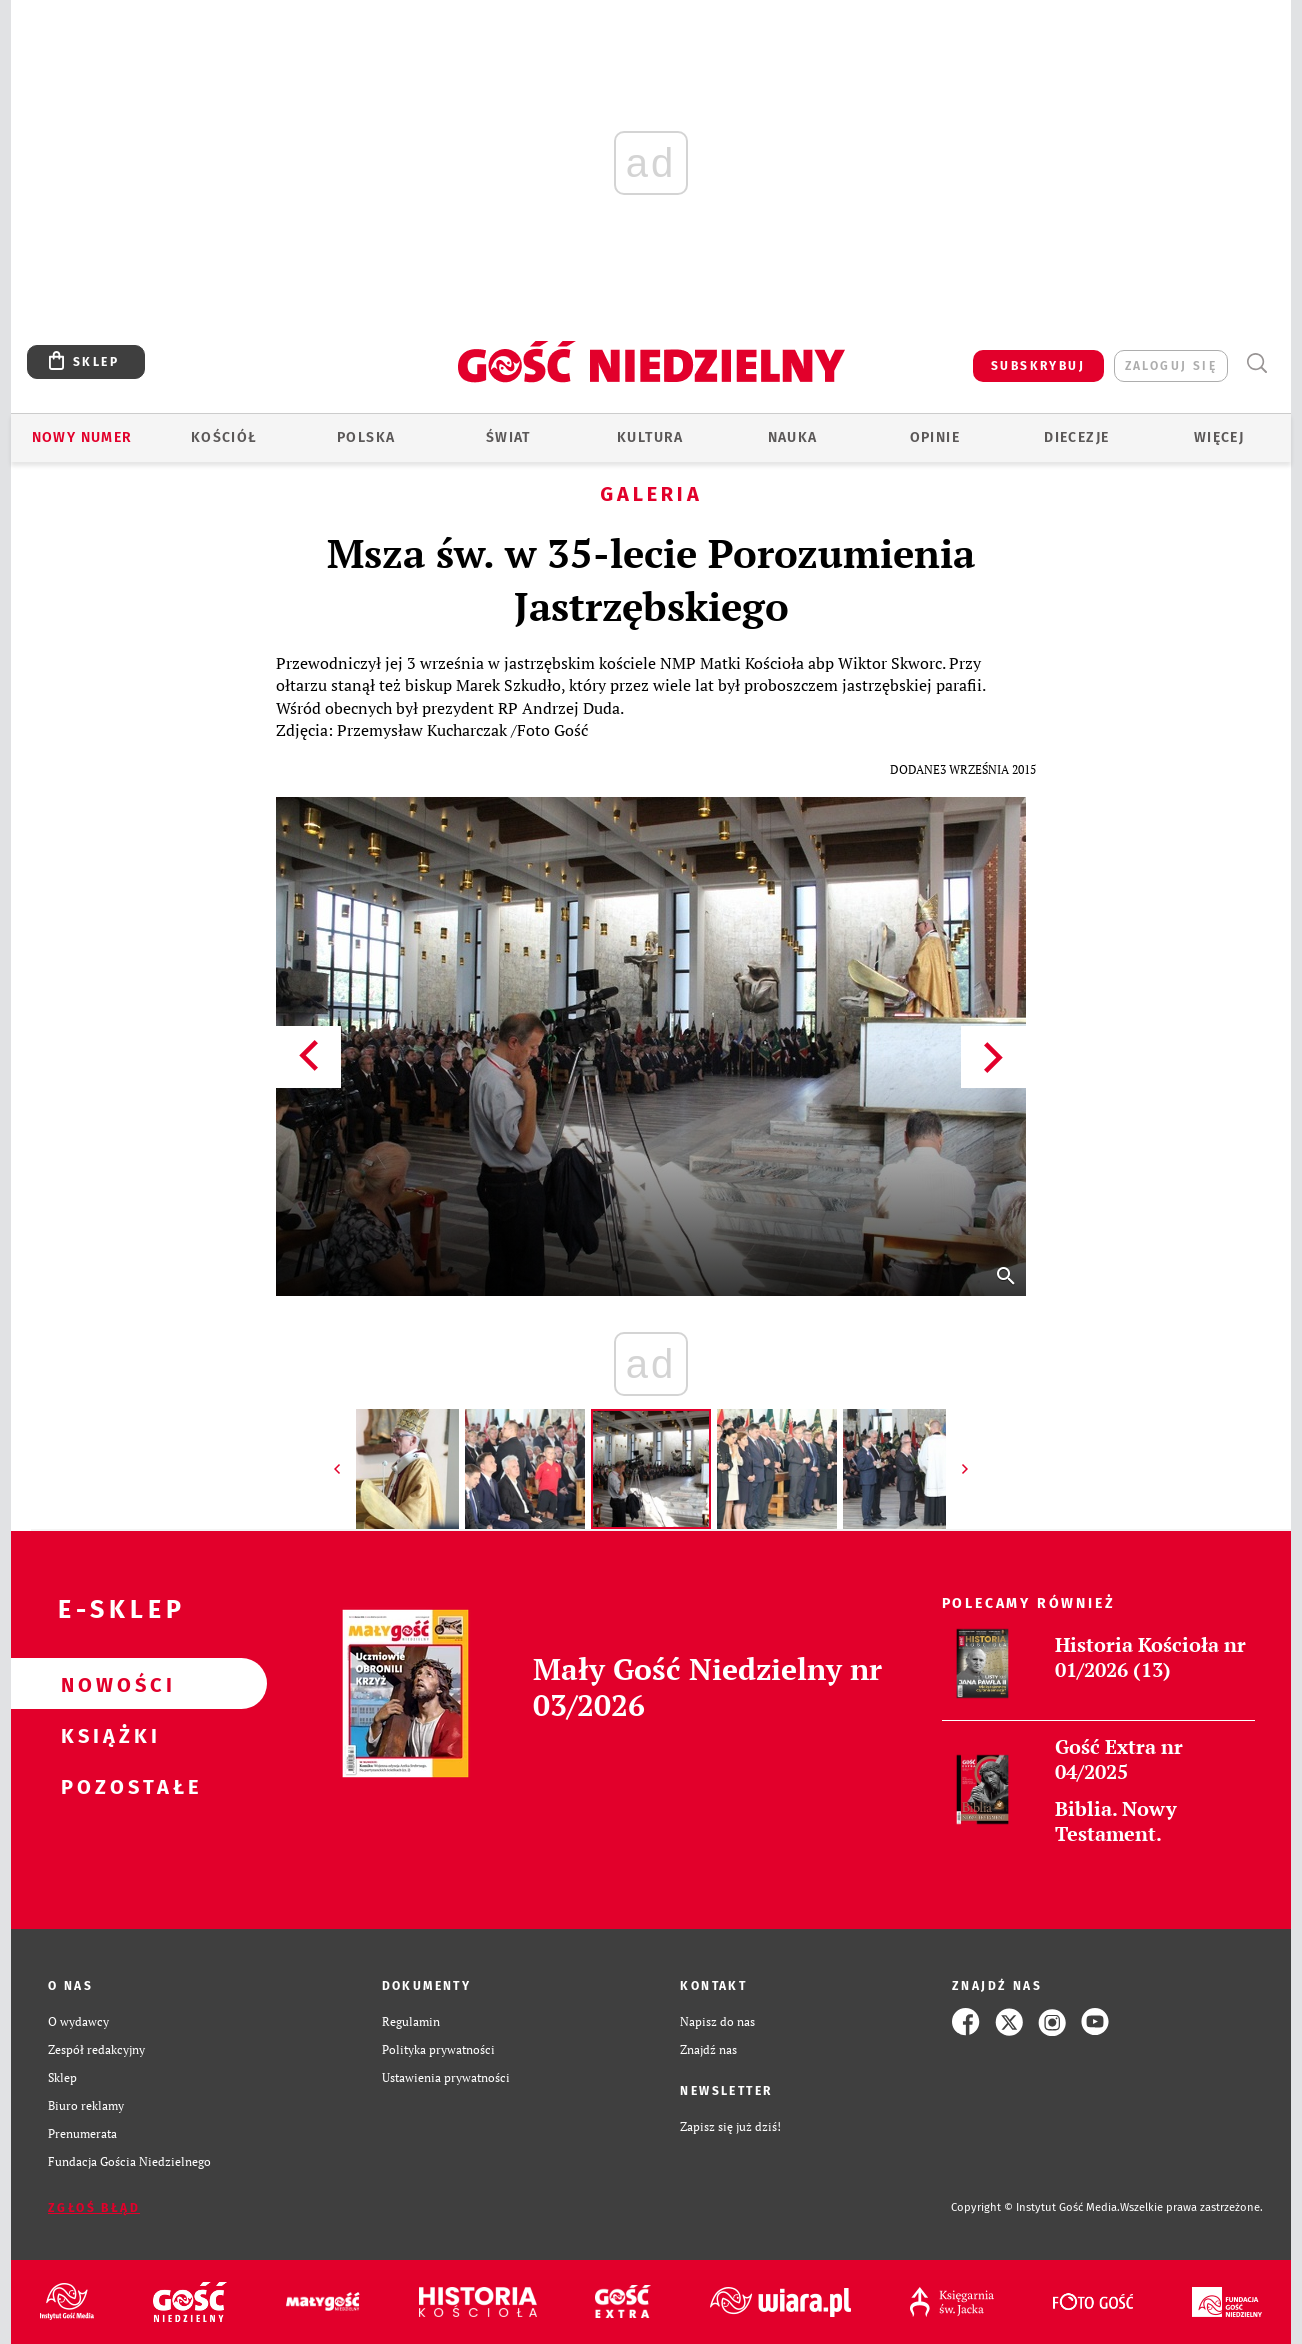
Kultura (650, 437)
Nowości (107, 1684)
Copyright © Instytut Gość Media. (1035, 2207)
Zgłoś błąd (94, 2208)
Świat (508, 437)
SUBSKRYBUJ (1038, 366)
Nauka (793, 437)
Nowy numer (82, 437)
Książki (107, 1735)
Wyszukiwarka (1256, 363)
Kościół (224, 437)
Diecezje (1076, 437)
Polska (366, 437)
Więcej (1219, 437)
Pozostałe (107, 1786)
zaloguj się (1171, 366)
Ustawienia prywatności (446, 2077)
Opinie (935, 437)
